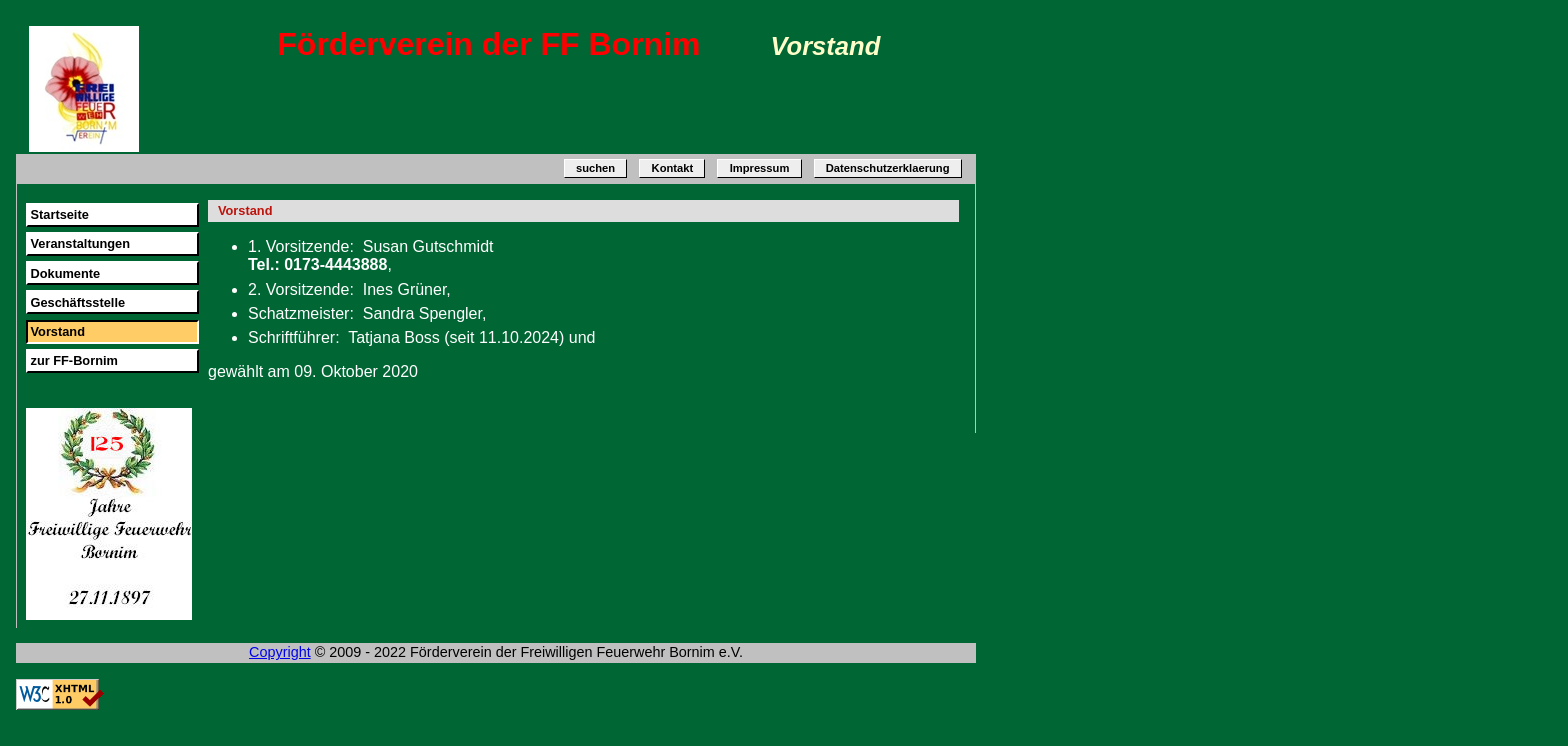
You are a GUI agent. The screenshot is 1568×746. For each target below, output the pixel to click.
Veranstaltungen (80, 243)
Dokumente (65, 273)
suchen (595, 169)
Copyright (280, 652)
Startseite (59, 214)
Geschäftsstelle (77, 302)
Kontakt (673, 169)
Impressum (760, 169)
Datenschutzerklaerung (888, 169)
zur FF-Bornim (73, 360)
